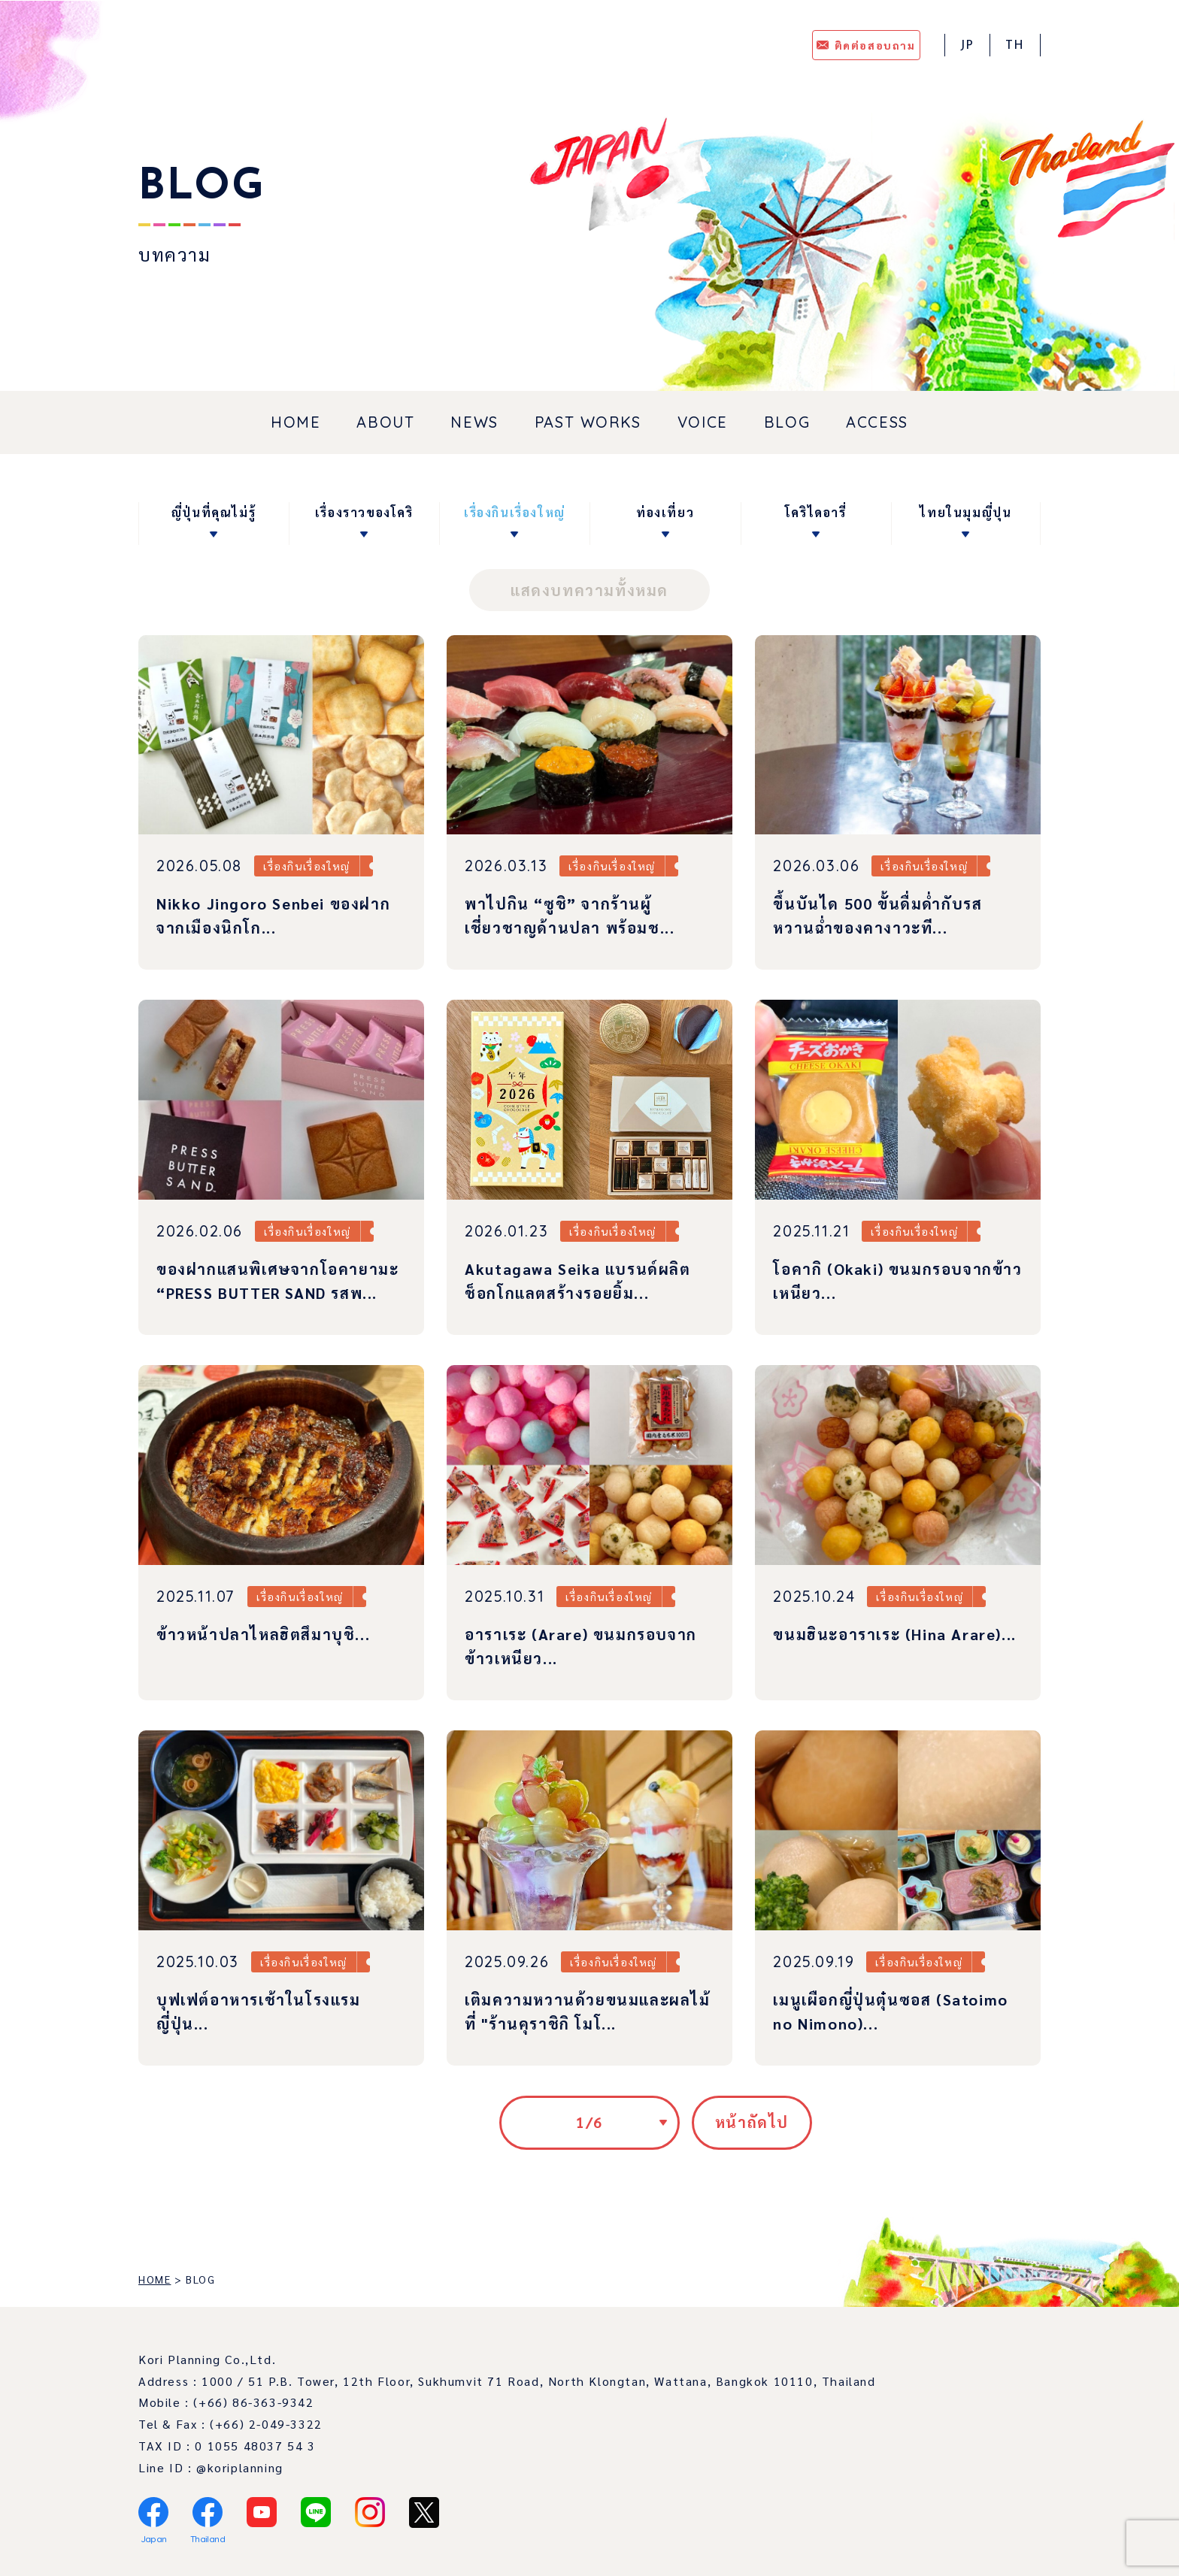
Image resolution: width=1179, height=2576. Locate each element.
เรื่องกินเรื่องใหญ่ (514, 512)
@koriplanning (239, 2467)
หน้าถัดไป (752, 2122)
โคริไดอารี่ (816, 512)
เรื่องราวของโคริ (364, 512)
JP (967, 46)
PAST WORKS (588, 422)
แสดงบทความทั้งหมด (589, 590)
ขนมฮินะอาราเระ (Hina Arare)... (894, 1634)
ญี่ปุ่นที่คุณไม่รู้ (213, 512)
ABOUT (385, 422)
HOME (295, 422)
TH (1015, 46)
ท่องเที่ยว (665, 512)
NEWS (474, 422)
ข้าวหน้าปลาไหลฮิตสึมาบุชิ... (263, 1634)
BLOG (787, 422)
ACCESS (877, 422)
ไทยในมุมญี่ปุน (965, 512)
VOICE (702, 422)
